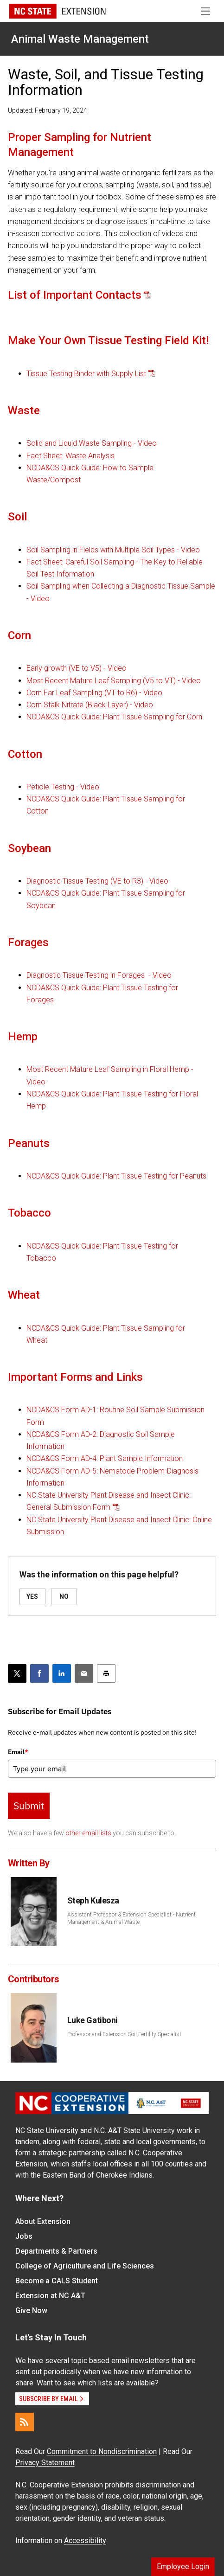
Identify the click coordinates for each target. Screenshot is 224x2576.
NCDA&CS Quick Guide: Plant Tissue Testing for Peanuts (116, 1176)
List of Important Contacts (74, 294)
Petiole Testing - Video (62, 786)
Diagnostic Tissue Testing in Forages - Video (99, 975)
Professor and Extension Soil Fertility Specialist (124, 2034)
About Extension (42, 2221)
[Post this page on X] (17, 1673)
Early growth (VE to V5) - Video (76, 668)
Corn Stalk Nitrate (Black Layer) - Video (89, 704)
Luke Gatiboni (92, 2020)
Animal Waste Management (80, 38)
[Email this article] (84, 1673)
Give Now (31, 2310)
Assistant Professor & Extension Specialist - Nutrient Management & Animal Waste (131, 1918)
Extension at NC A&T (50, 2295)
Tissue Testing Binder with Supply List (86, 373)
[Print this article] (106, 1673)
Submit (28, 1805)
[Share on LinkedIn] (61, 1673)
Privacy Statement (45, 2462)
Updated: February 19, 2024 (47, 110)
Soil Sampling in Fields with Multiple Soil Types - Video (113, 549)
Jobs (23, 2236)
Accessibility (85, 2540)
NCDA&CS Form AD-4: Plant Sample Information (104, 1458)
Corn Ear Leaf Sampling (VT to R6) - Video (94, 692)
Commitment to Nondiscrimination (102, 2451)
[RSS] (24, 2422)
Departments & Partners (56, 2251)
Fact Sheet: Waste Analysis (70, 455)
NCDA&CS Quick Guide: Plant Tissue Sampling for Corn (114, 716)
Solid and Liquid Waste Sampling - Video (91, 443)
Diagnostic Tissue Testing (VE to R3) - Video (97, 881)
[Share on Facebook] (39, 1673)
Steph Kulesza (93, 1900)
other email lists (88, 1833)
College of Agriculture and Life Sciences (84, 2266)
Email (18, 1752)
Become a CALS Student (56, 2280)
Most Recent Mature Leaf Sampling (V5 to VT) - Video (113, 680)
